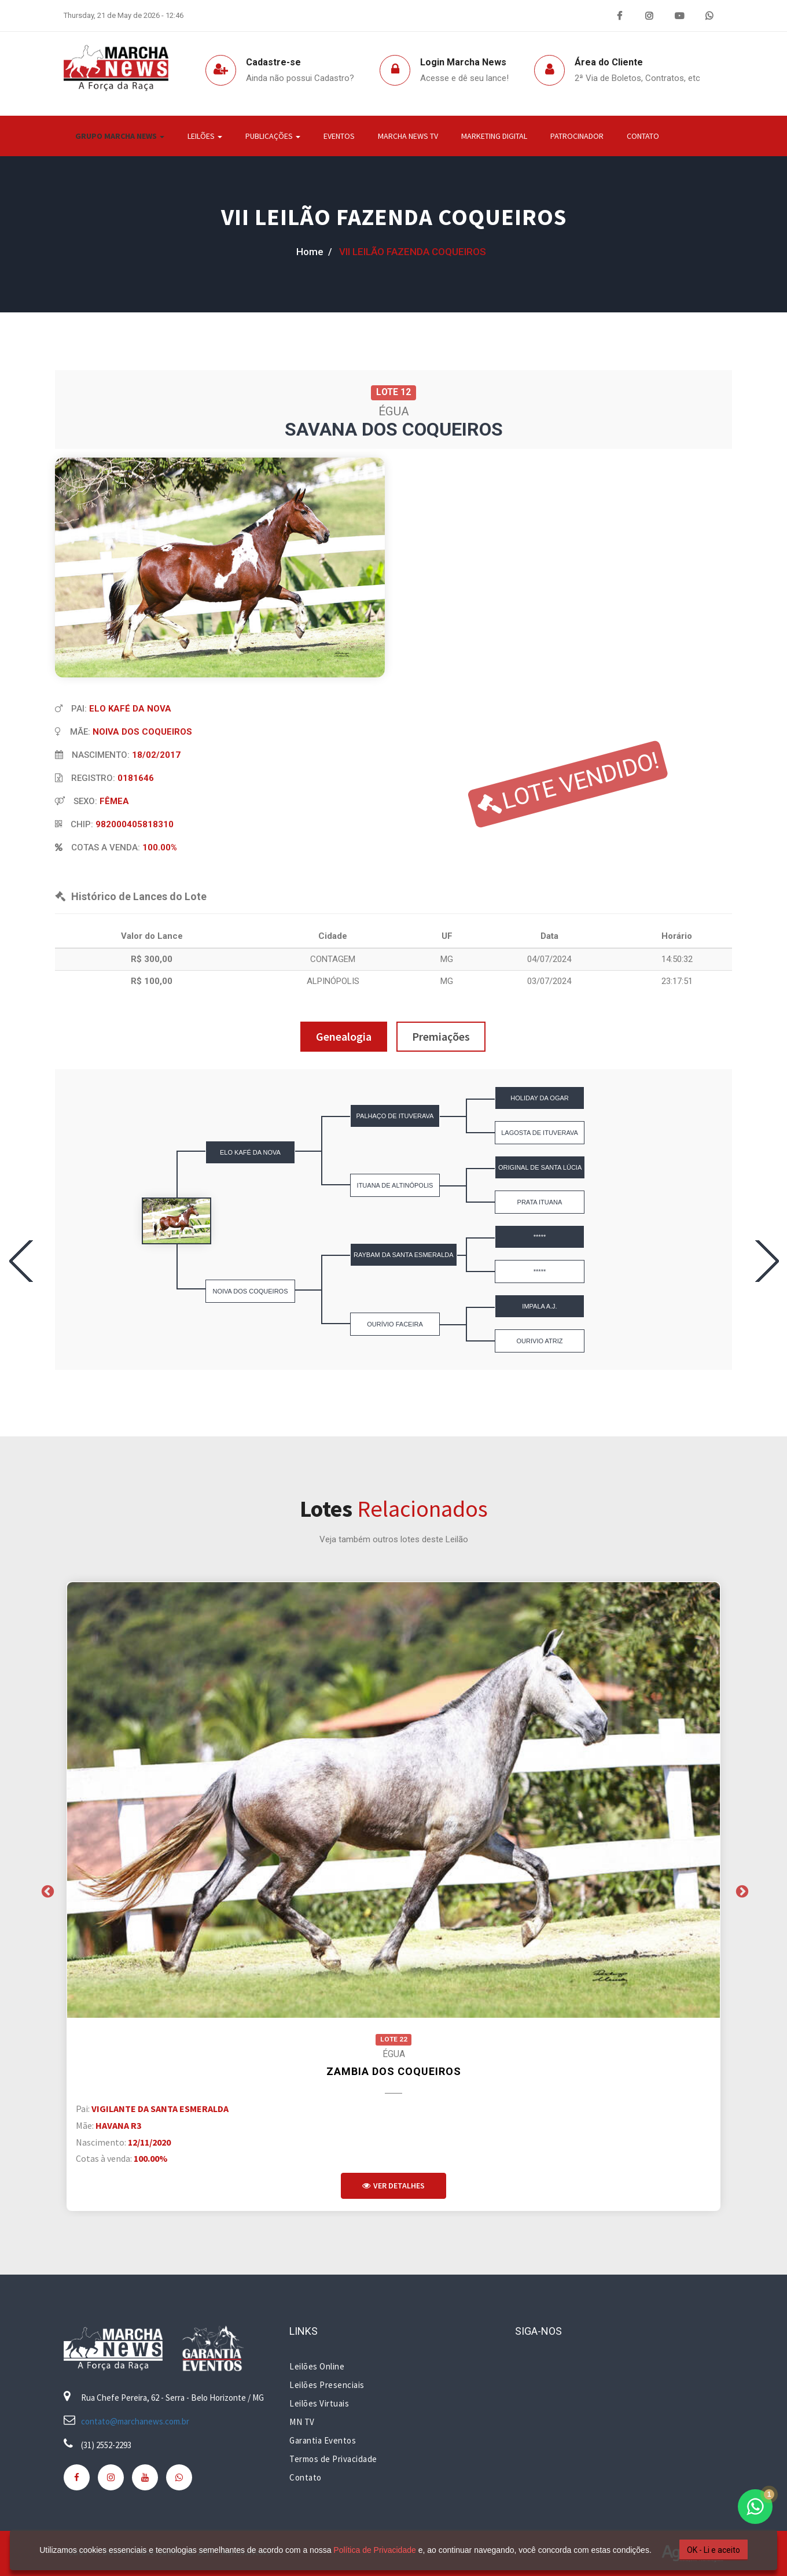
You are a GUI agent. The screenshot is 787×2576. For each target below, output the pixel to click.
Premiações (441, 1036)
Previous (46, 1890)
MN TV (302, 2421)
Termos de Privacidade (333, 2458)
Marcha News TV (408, 136)
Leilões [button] (204, 136)
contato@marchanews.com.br (135, 2421)
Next (740, 1890)
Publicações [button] (272, 136)
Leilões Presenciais (327, 2384)
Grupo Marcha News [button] (119, 136)
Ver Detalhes (393, 2185)
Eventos (339, 136)
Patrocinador (577, 136)
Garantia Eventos (322, 2440)
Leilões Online (316, 2366)
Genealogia (344, 1036)
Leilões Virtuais (319, 2403)
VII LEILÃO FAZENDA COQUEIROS (394, 216)
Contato (643, 136)
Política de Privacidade (374, 2550)
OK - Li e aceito (713, 2550)
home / (314, 251)
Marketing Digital (494, 136)
